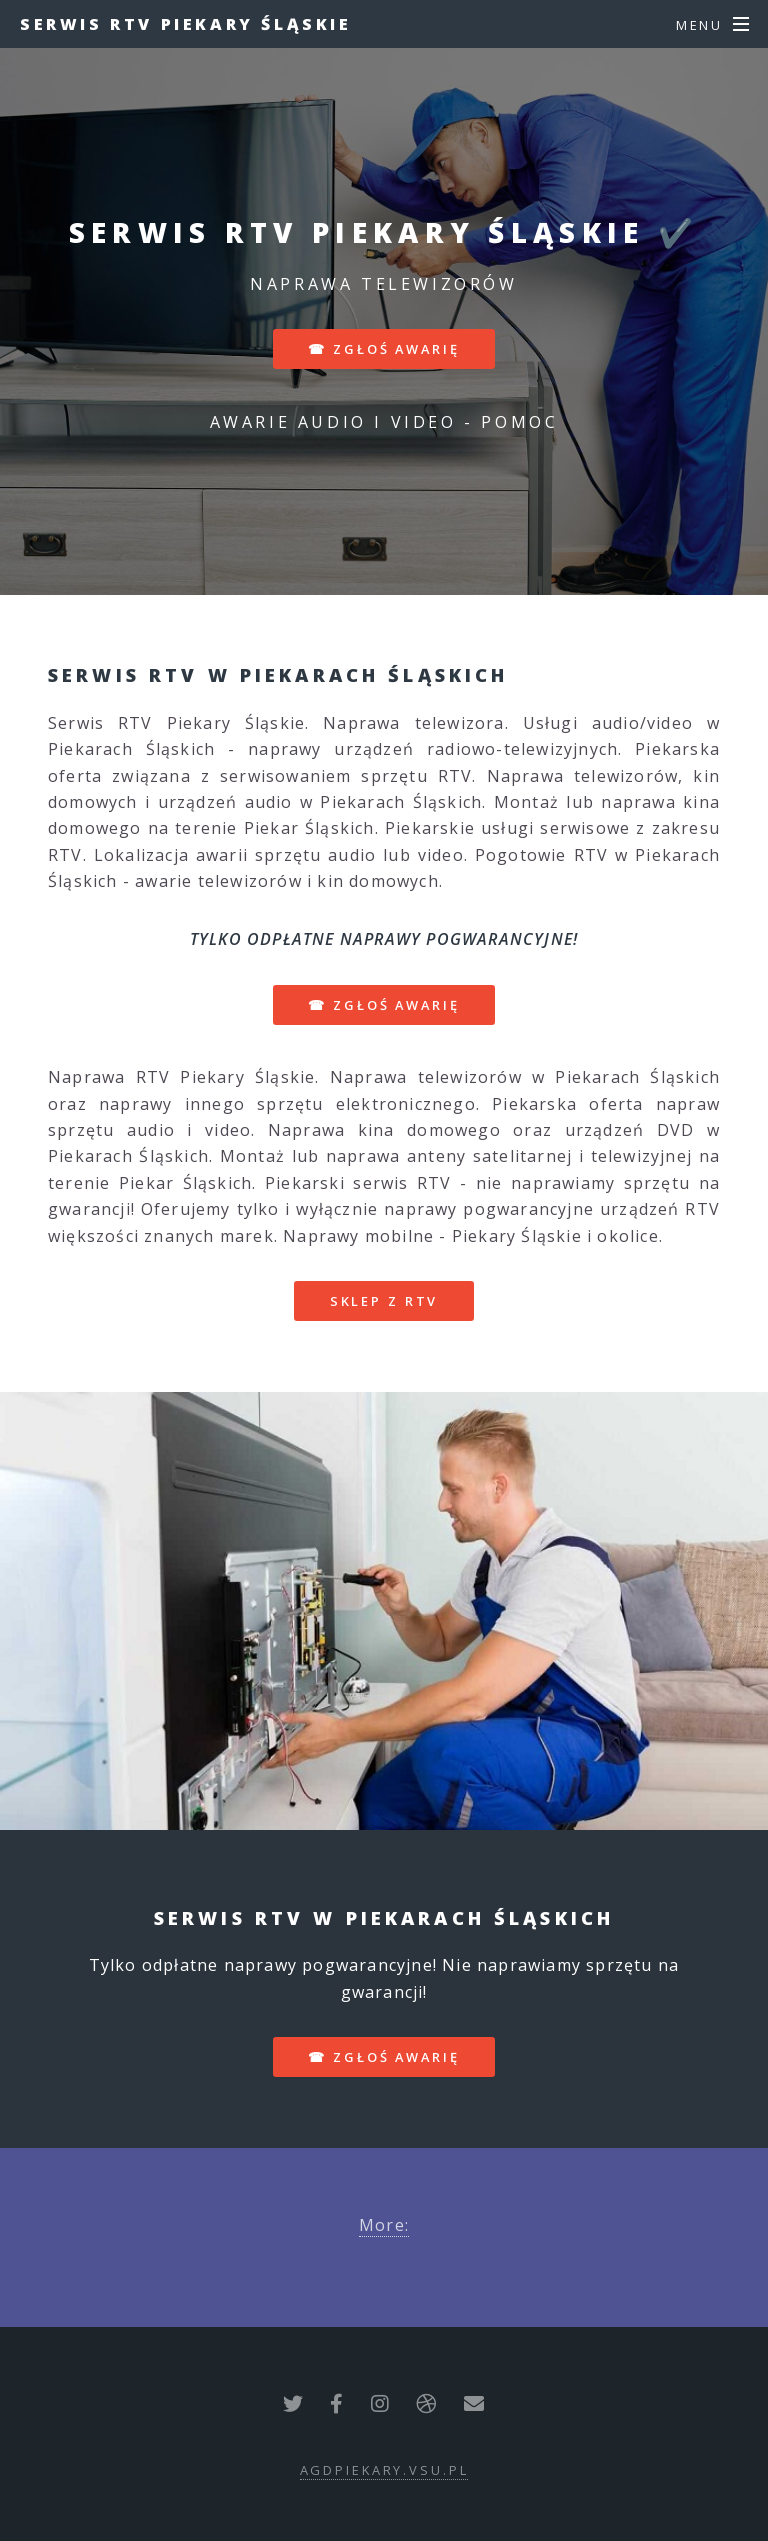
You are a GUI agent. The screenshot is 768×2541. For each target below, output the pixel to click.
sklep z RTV (384, 1301)
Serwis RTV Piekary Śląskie (186, 24)
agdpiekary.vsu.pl (384, 2470)
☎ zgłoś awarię (383, 349)
